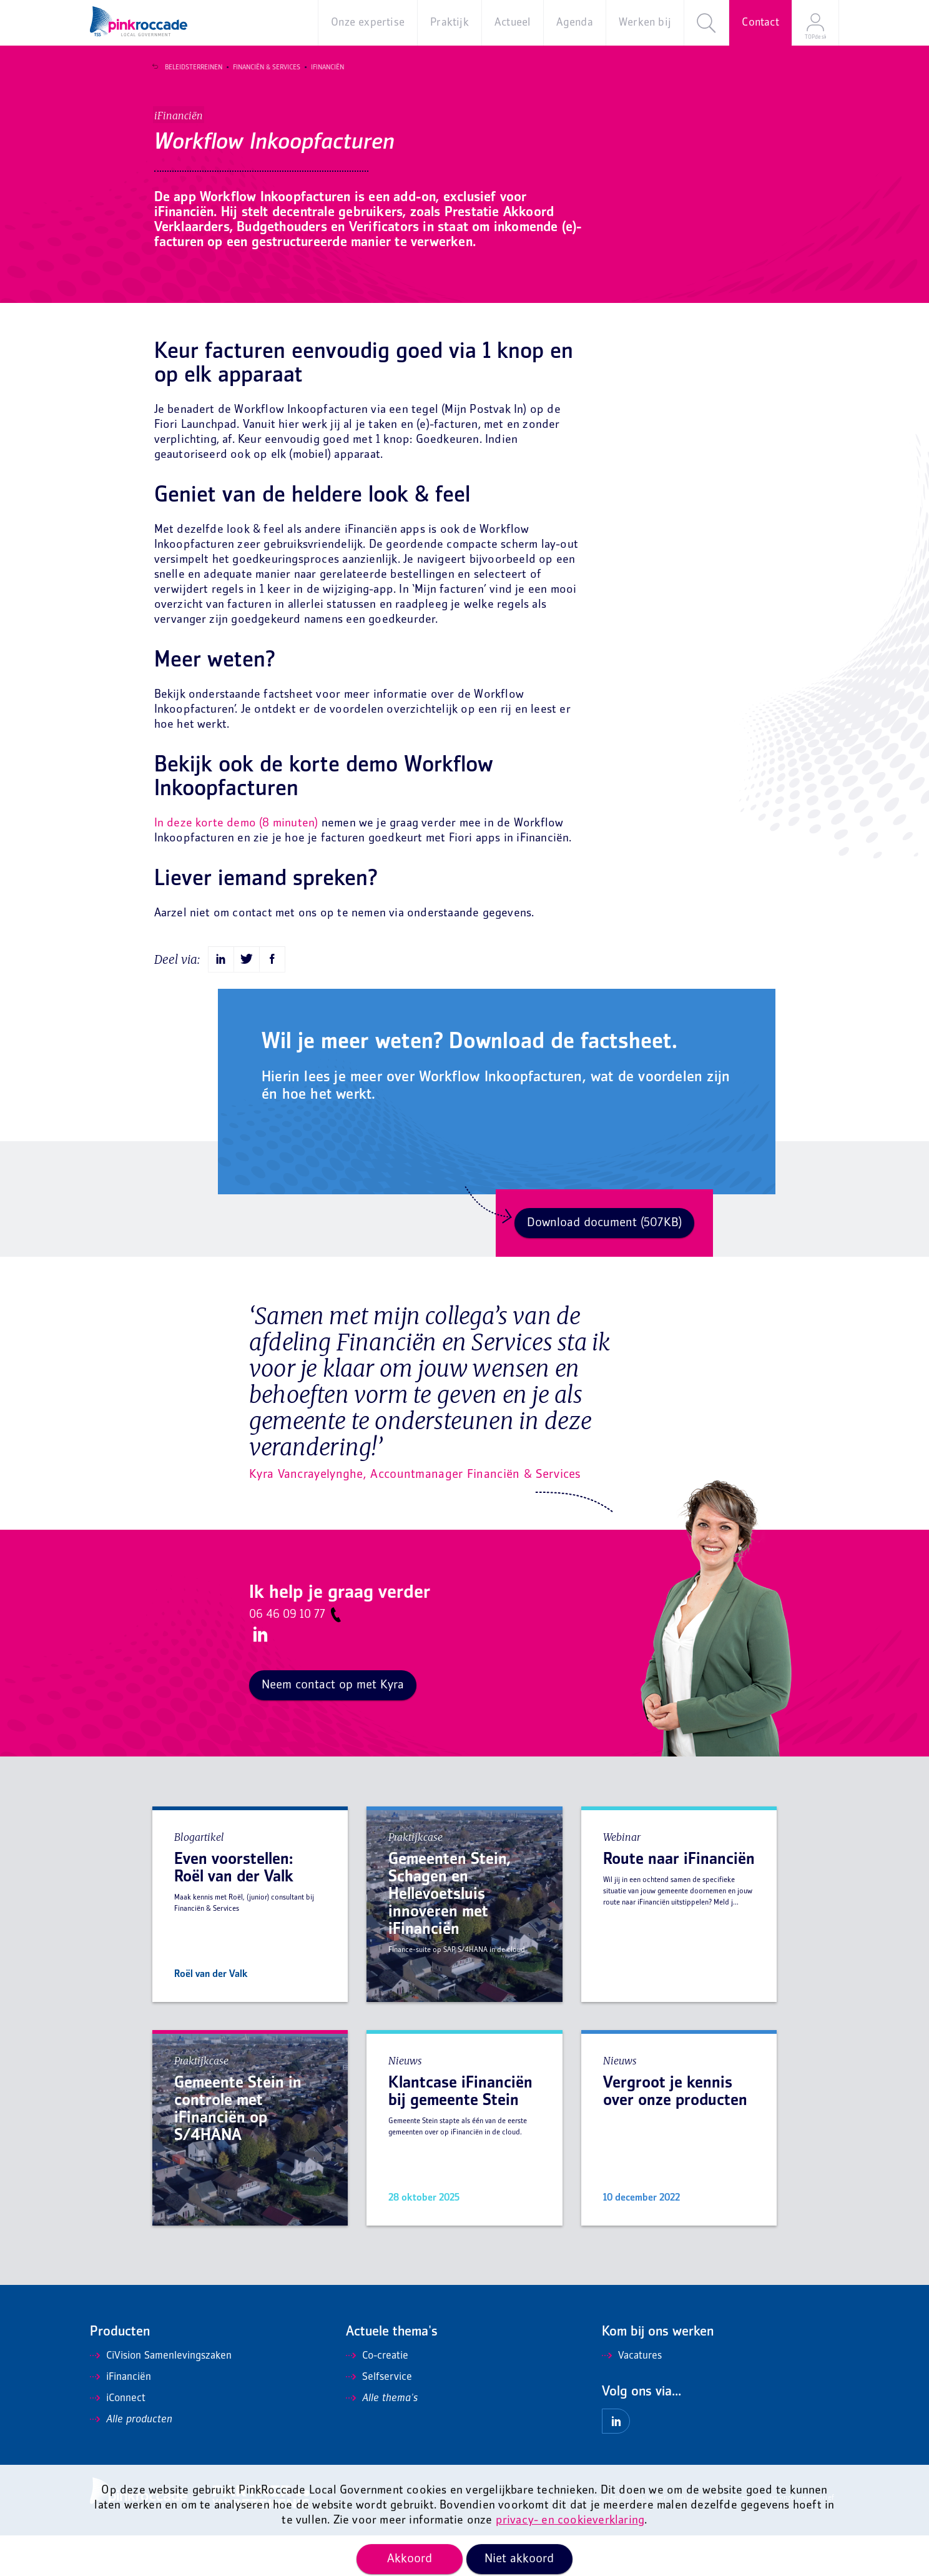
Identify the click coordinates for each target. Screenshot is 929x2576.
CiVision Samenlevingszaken (161, 2397)
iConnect (117, 2439)
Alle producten (131, 2460)
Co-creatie (377, 2397)
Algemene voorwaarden (582, 2538)
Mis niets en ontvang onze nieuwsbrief (772, 2538)
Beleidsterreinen (188, 67)
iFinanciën (321, 67)
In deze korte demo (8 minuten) (236, 864)
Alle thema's (382, 2439)
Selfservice (379, 2418)
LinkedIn (258, 1675)
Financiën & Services (261, 67)
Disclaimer (649, 2538)
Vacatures (632, 2397)
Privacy (688, 2538)
